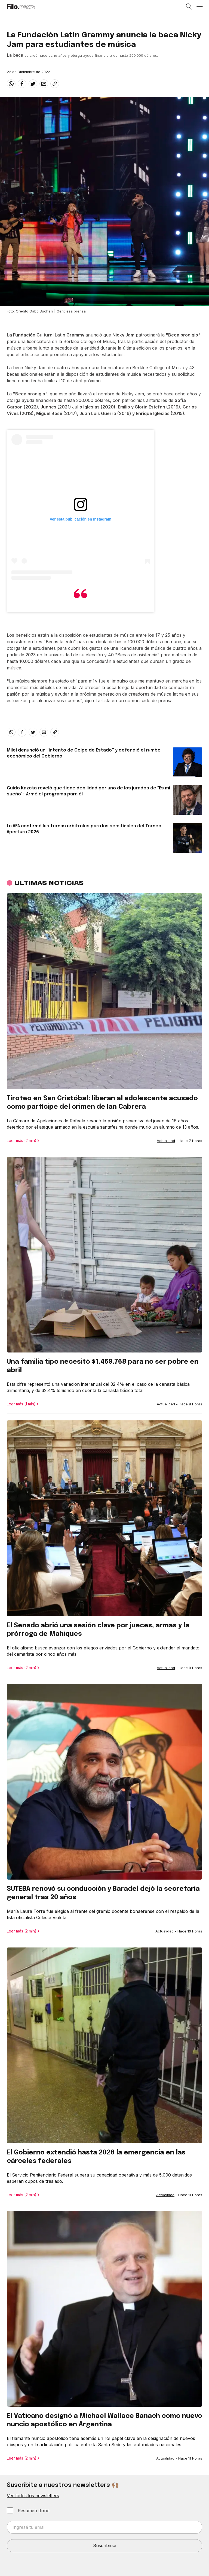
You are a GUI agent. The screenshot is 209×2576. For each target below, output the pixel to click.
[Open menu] (199, 6)
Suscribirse (104, 2545)
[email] (43, 83)
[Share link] (54, 83)
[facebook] (22, 83)
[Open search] (188, 6)
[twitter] (33, 83)
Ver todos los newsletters (33, 2495)
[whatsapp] (11, 83)
